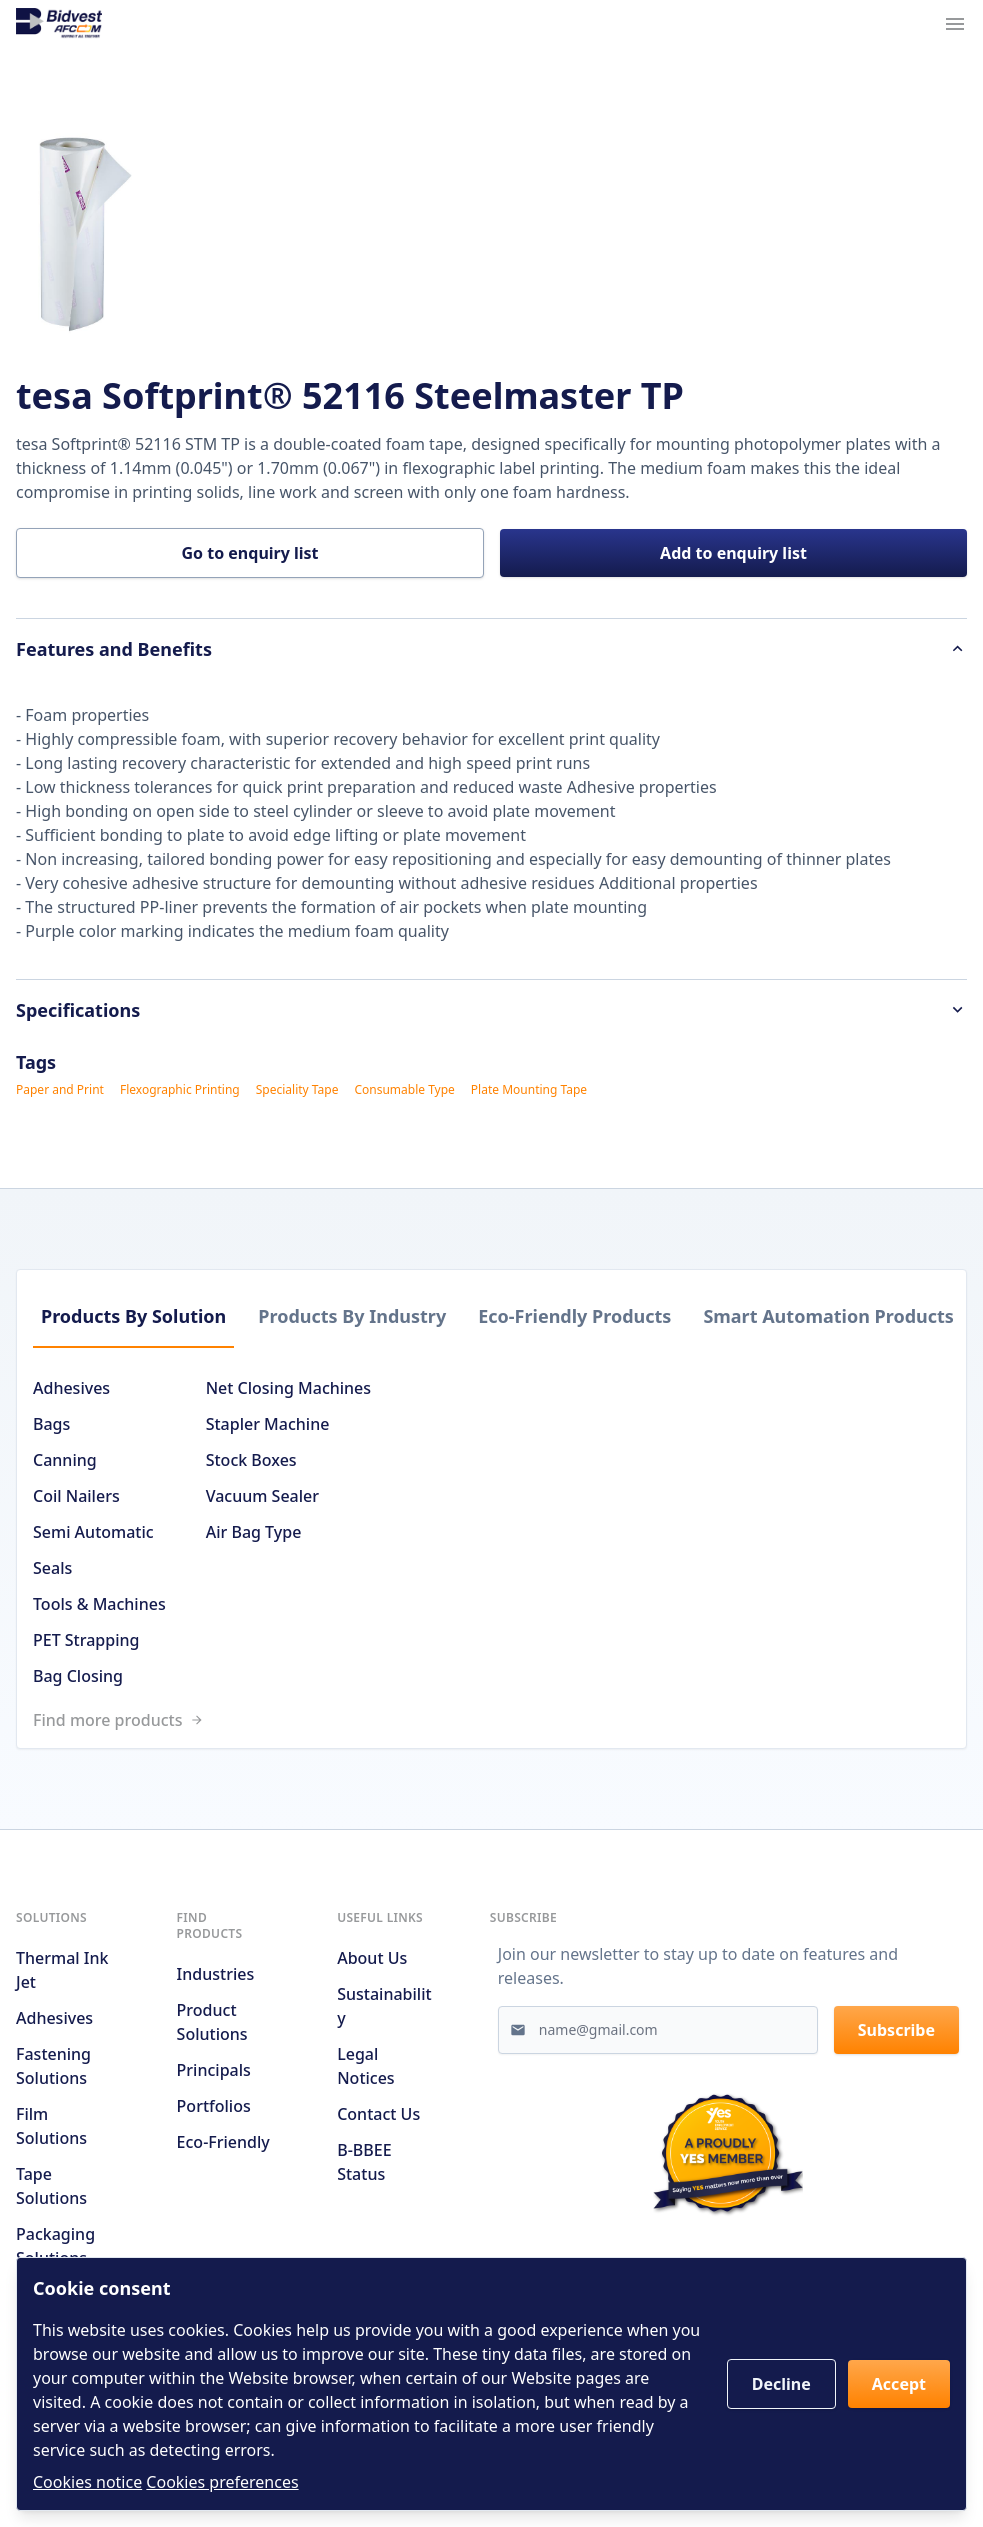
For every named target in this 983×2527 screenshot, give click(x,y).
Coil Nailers (76, 1496)
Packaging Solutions (55, 2246)
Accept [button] (899, 2384)
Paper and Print (60, 1090)
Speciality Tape (297, 1090)
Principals (214, 2070)
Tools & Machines (99, 1604)
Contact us (378, 2114)
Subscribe (896, 2030)
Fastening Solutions (53, 2066)
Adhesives (71, 1388)
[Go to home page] (59, 24)
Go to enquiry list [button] (249, 553)
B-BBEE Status (364, 2162)
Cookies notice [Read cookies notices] (87, 2482)
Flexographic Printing (180, 1090)
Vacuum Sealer (262, 1496)
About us (372, 1958)
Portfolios (214, 2106)
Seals (52, 1568)
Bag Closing (78, 1676)
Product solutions (212, 2022)
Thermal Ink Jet (62, 1970)
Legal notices (365, 2066)
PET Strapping (86, 1640)
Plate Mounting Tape (529, 1090)
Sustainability (384, 2006)
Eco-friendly (223, 2142)
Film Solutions (51, 2126)
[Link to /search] (499, 1720)
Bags (51, 1424)
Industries (216, 1974)
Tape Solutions (51, 2186)
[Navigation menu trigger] (955, 24)
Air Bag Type (254, 1532)
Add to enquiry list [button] (733, 553)
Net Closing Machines (288, 1388)
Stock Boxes (251, 1460)
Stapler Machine (268, 1424)
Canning (65, 1460)
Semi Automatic (93, 1532)
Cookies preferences (222, 2482)
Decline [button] (781, 2384)
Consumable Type (404, 1090)
